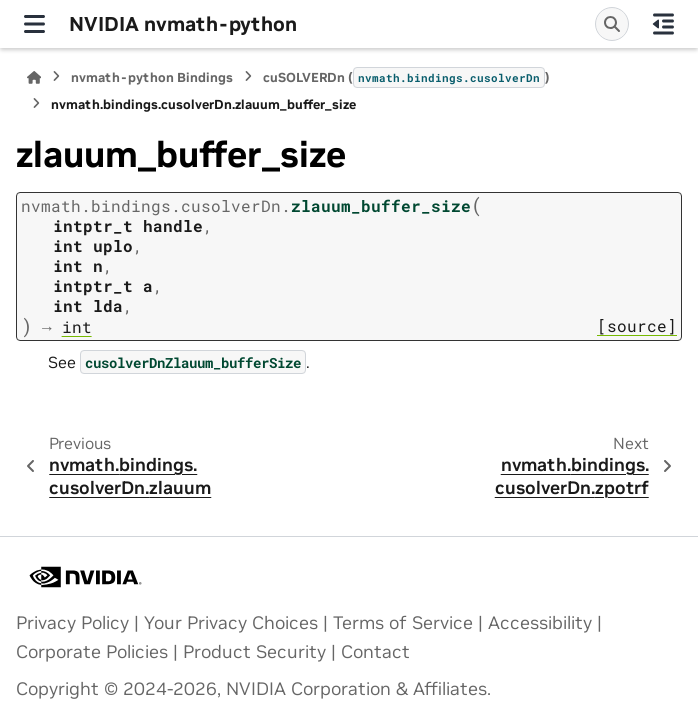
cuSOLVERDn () (406, 77)
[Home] (34, 77)
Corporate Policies (92, 652)
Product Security (254, 652)
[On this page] (663, 24)
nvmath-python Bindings (152, 77)
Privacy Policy (72, 623)
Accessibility (540, 623)
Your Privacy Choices (231, 623)
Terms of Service (403, 623)
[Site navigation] (34, 24)
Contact (375, 652)
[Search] (612, 24)
